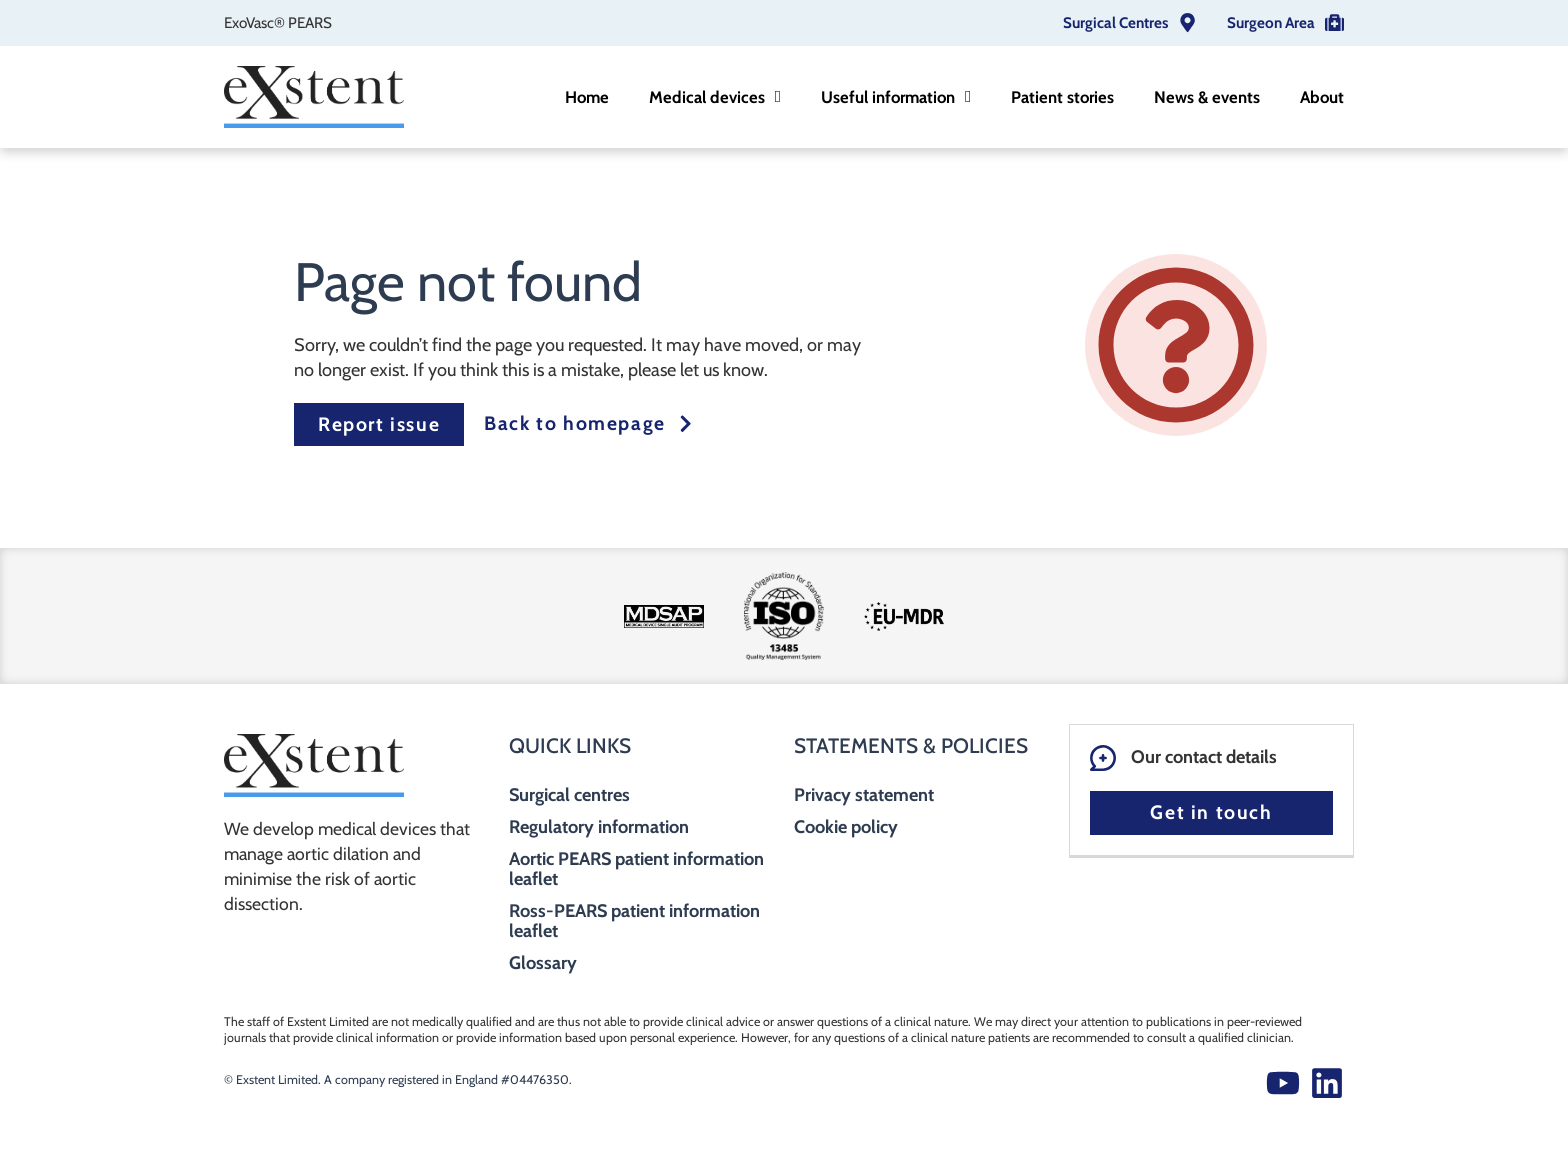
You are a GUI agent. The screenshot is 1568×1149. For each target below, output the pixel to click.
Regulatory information (599, 827)
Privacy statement (864, 795)
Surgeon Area (1271, 22)
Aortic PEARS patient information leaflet (636, 869)
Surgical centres (569, 795)
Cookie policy (846, 827)
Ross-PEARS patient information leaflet (634, 921)
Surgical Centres (1115, 22)
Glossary (543, 963)
